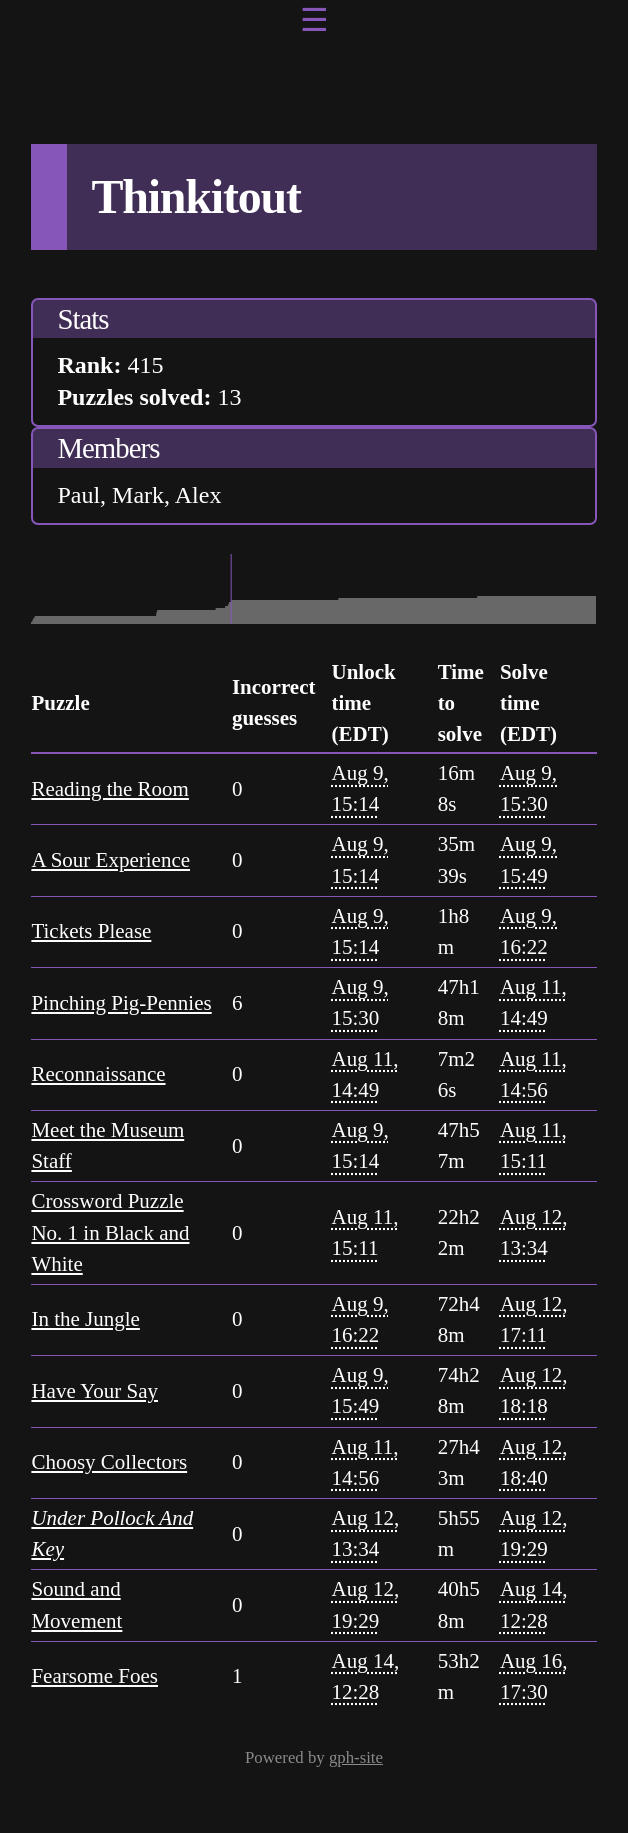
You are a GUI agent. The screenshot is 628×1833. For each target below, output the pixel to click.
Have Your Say (94, 1391)
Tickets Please (91, 931)
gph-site (356, 1757)
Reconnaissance (98, 1074)
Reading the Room (109, 789)
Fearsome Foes (94, 1676)
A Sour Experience (110, 860)
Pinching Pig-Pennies (121, 1003)
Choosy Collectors (109, 1462)
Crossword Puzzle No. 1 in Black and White (110, 1232)
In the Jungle (85, 1319)
